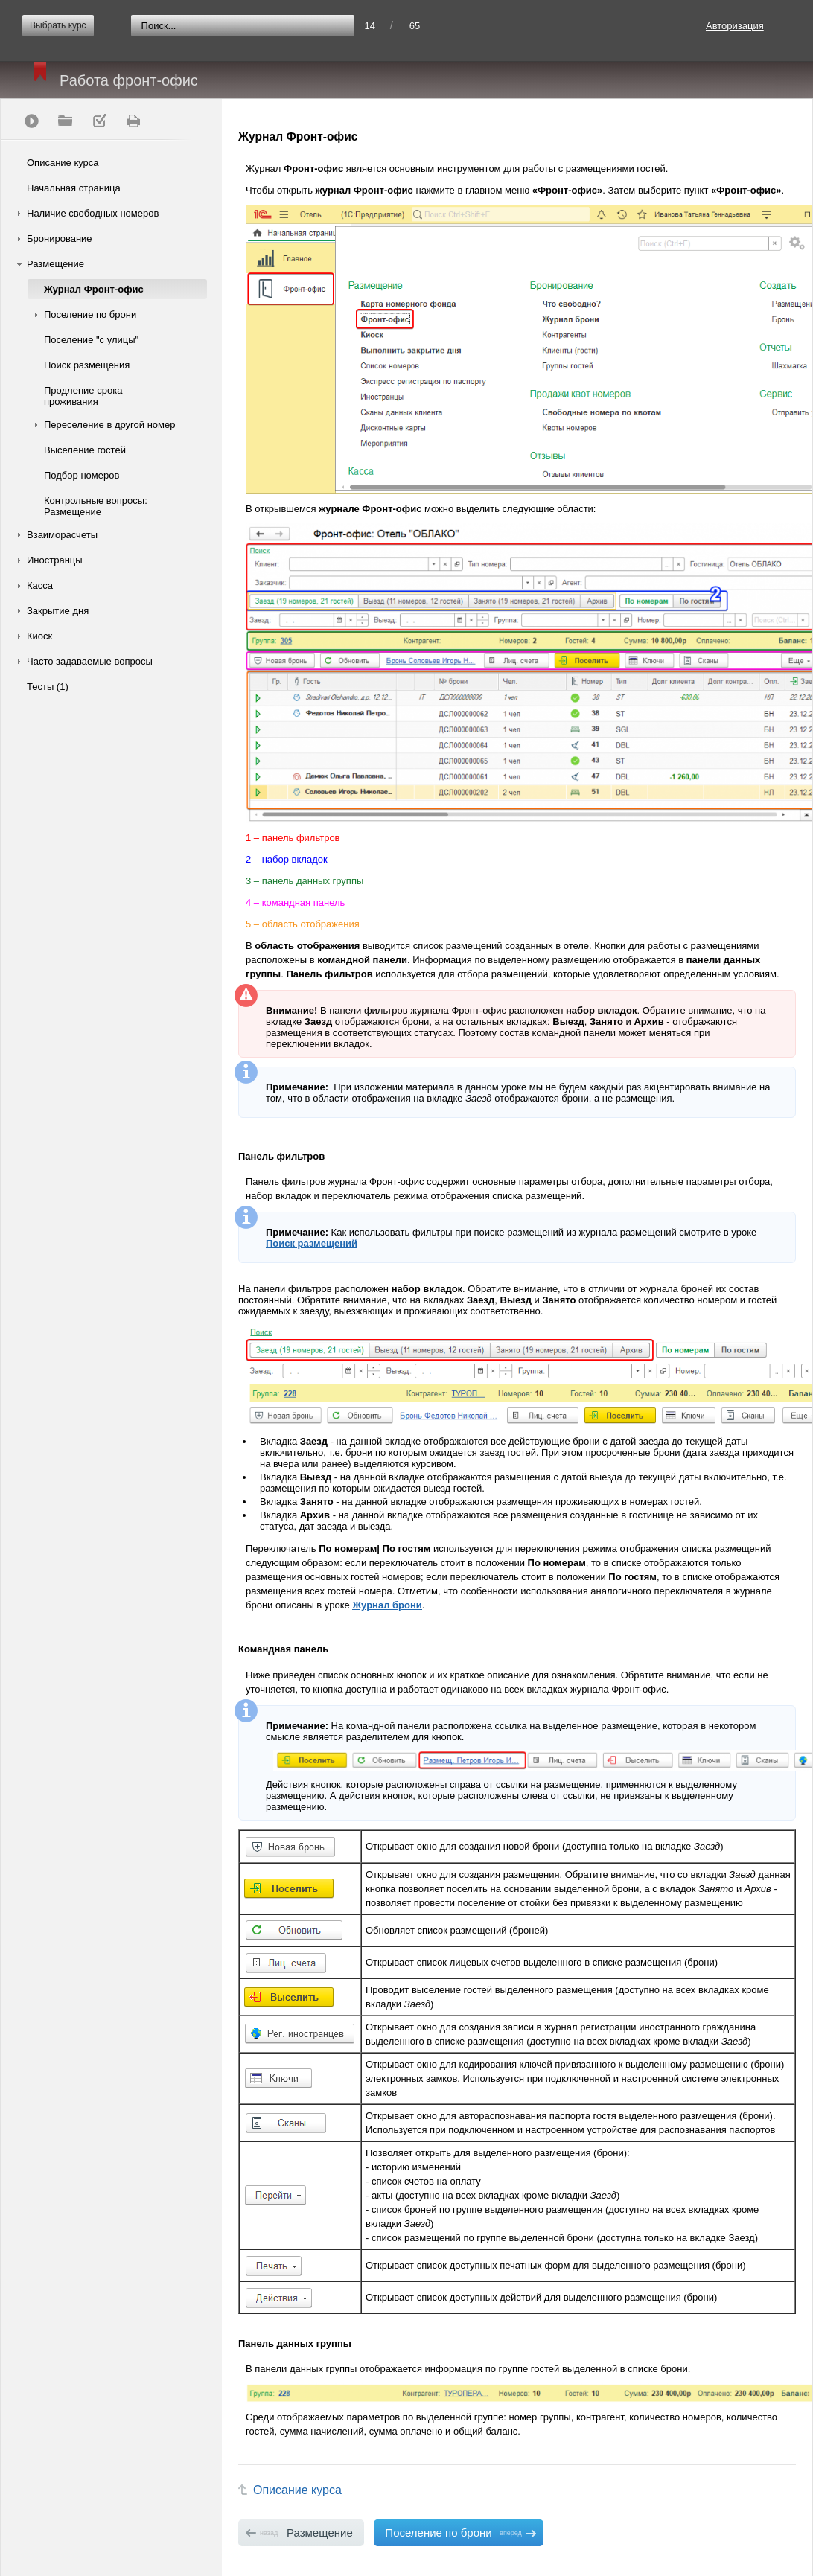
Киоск (39, 636)
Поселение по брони (90, 314)
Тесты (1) (47, 686)
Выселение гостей (85, 450)
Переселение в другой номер (109, 424)
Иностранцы (55, 560)
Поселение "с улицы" (91, 339)
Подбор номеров (81, 475)
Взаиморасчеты (62, 534)
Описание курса (63, 162)
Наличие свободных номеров (93, 213)
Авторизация (735, 25)
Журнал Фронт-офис (94, 289)
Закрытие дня (58, 610)
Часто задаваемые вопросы (90, 661)
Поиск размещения (87, 365)
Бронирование (59, 238)
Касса (40, 585)
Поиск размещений (311, 1243)
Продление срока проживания (83, 396)
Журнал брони (386, 1605)
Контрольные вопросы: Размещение (95, 506)
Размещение (55, 263)
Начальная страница (74, 188)
